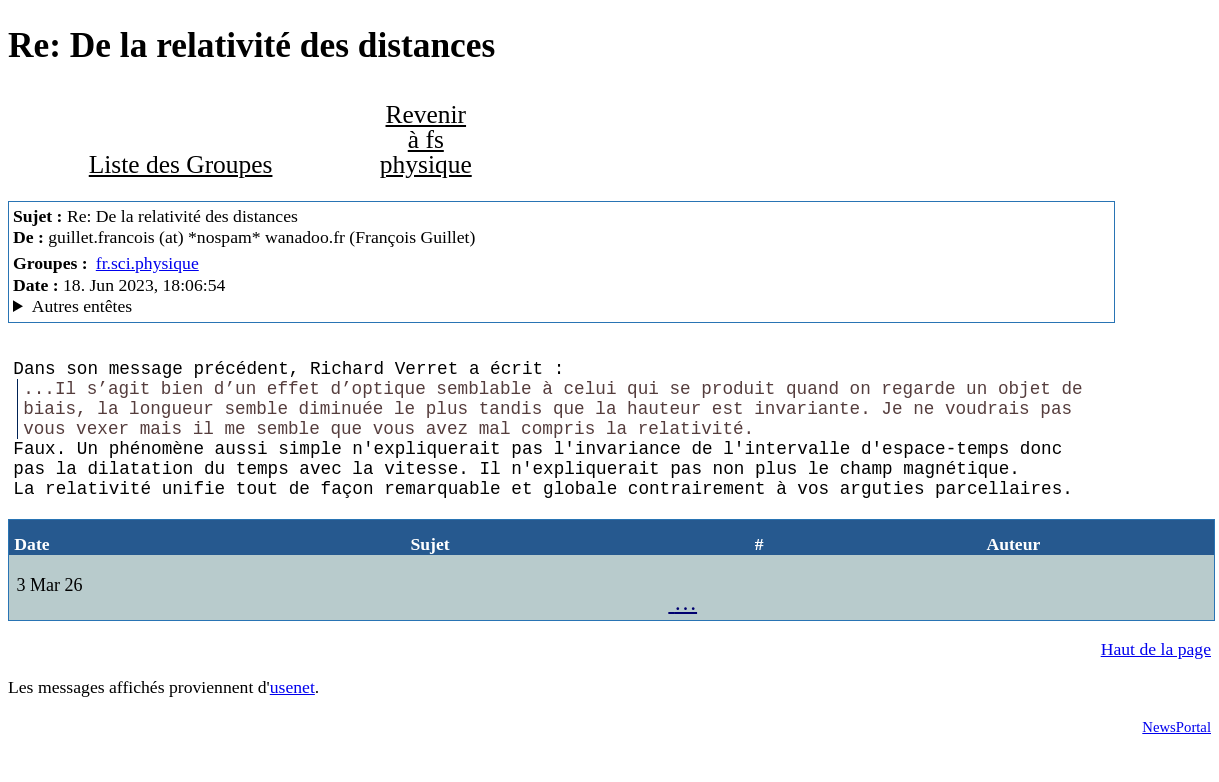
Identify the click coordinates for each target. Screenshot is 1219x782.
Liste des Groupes (181, 164)
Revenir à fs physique (426, 140)
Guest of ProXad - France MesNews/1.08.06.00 (561, 306)
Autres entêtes (82, 306)
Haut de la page (1156, 681)
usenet (292, 719)
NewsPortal (1176, 759)
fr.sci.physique (147, 263)
